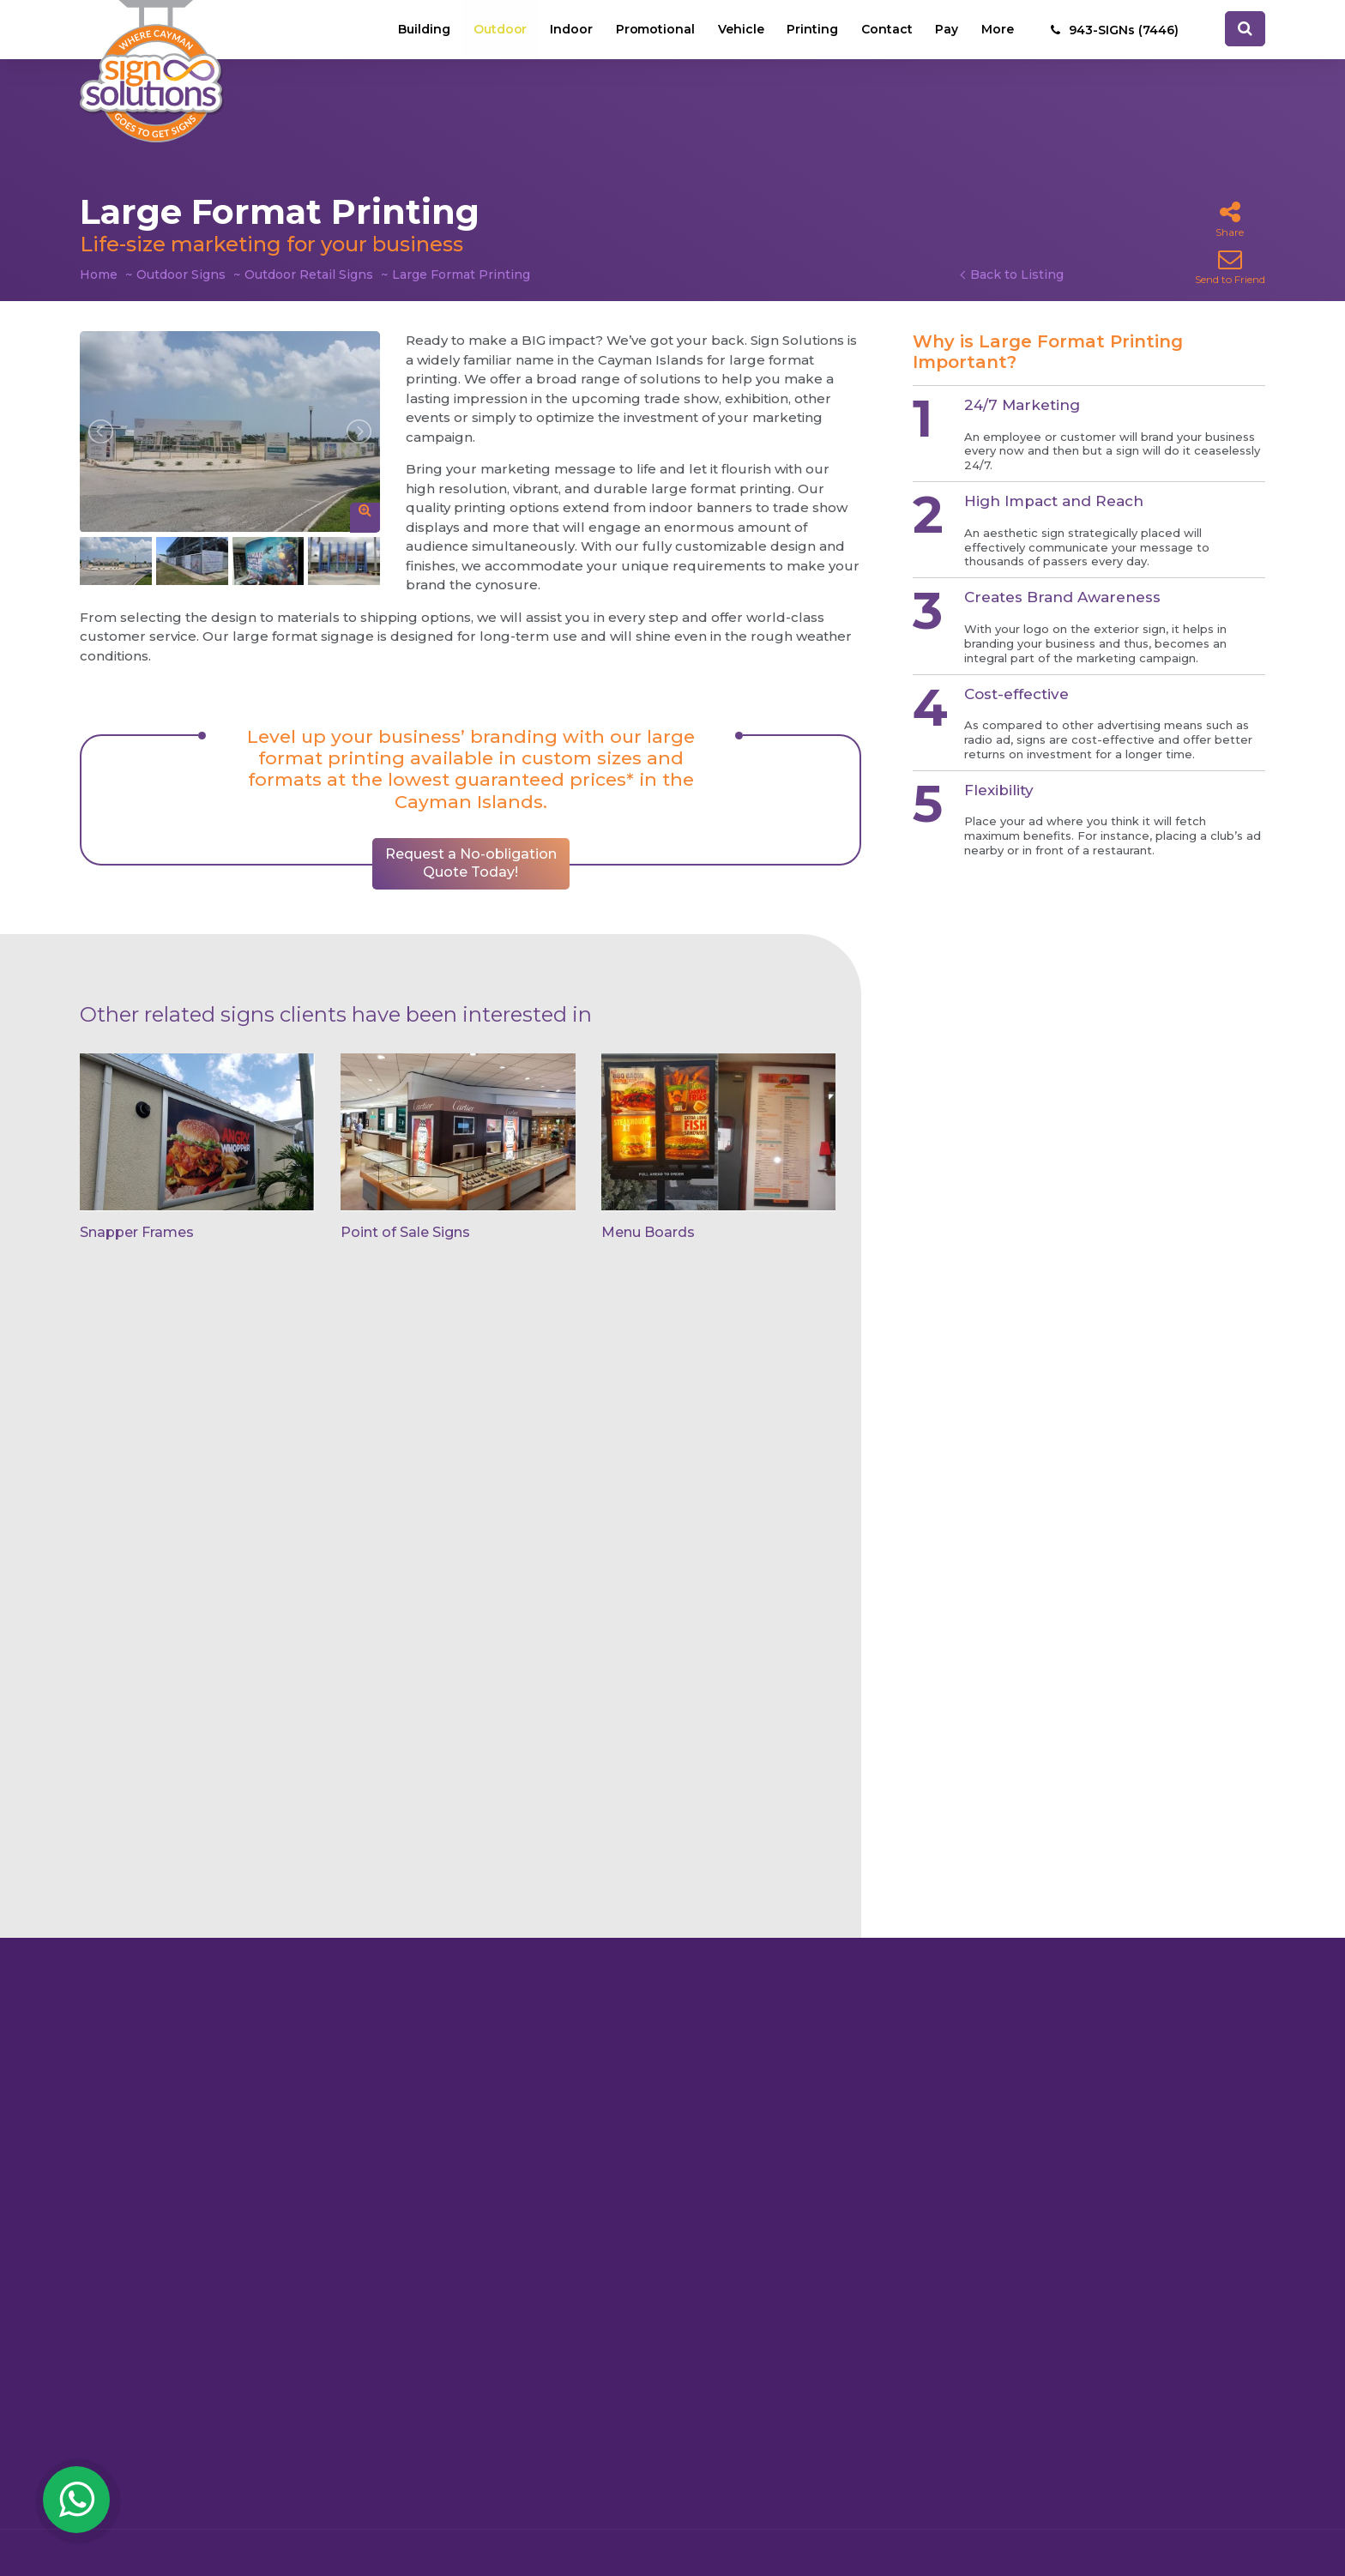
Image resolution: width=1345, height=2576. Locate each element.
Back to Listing (1017, 274)
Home (99, 274)
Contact (886, 30)
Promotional (653, 30)
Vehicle (739, 30)
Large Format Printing (461, 274)
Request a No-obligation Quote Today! (471, 863)
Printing (811, 30)
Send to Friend (1230, 266)
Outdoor (497, 30)
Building (421, 30)
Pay (946, 30)
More (997, 30)
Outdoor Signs (181, 274)
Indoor (568, 30)
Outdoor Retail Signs (308, 274)
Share (1229, 219)
